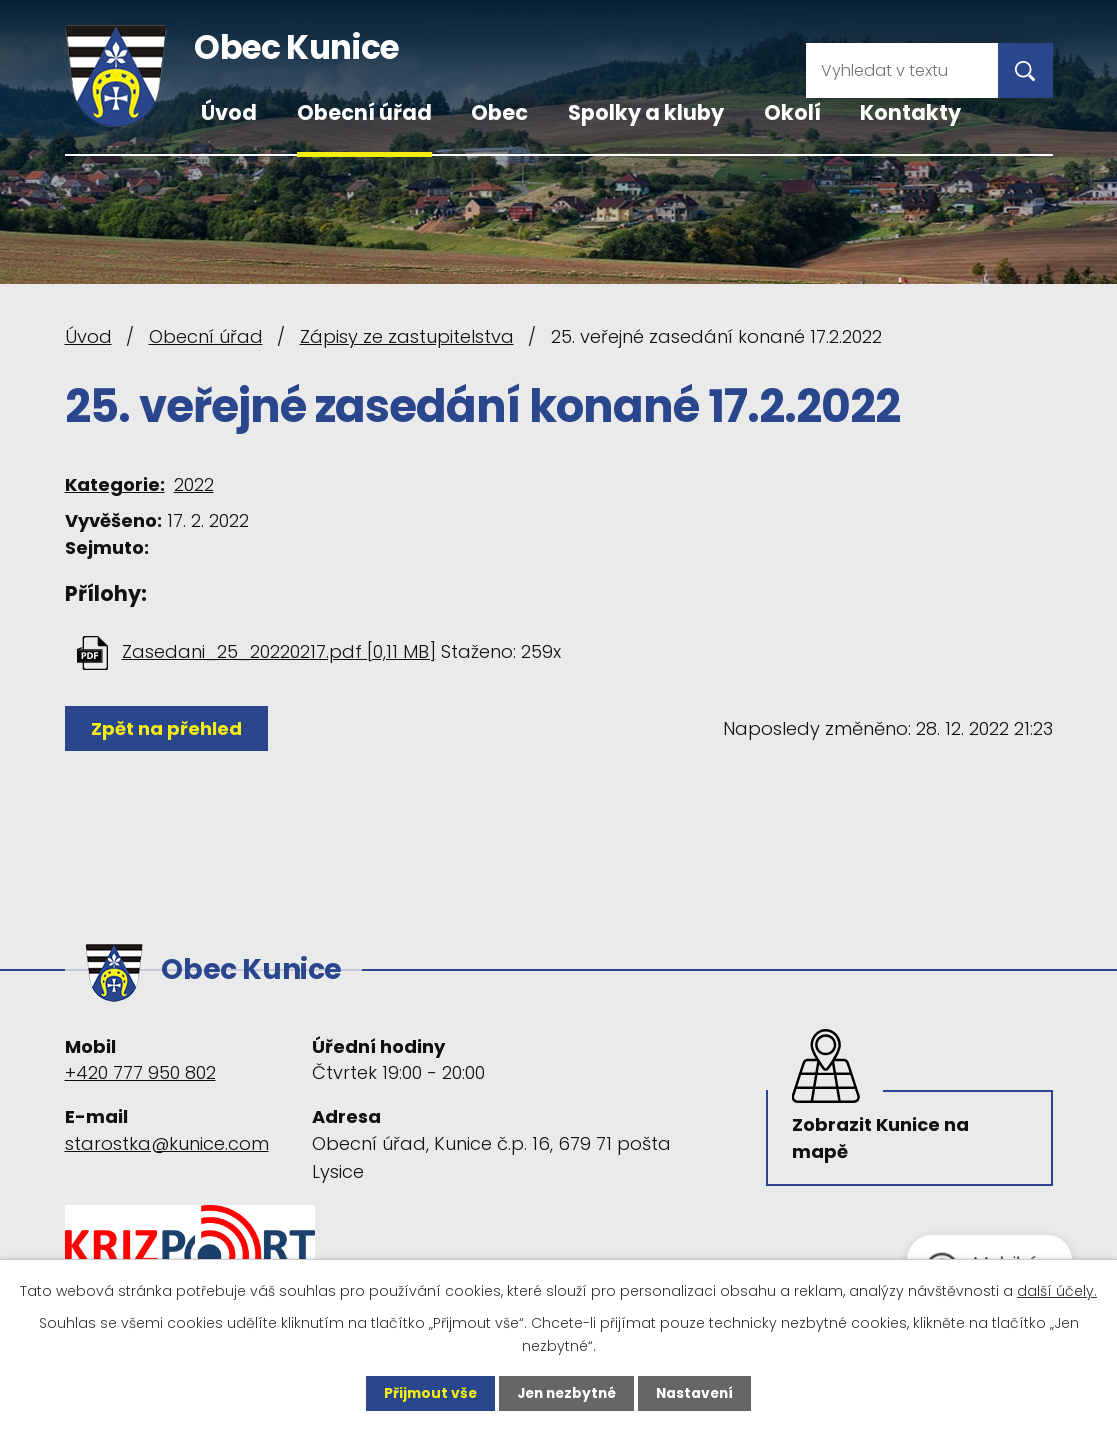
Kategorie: (115, 484)
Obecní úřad (364, 112)
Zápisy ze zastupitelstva (407, 336)
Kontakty (910, 112)
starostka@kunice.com (167, 1139)
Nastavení (699, 1393)
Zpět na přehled (167, 728)
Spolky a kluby (646, 112)
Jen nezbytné (566, 1393)
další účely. (1057, 1290)
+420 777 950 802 (140, 1069)
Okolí (792, 112)
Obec (499, 112)
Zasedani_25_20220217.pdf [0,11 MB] (279, 651)
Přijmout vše (426, 1393)
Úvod (229, 112)
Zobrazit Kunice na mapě (881, 1137)
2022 (194, 484)
